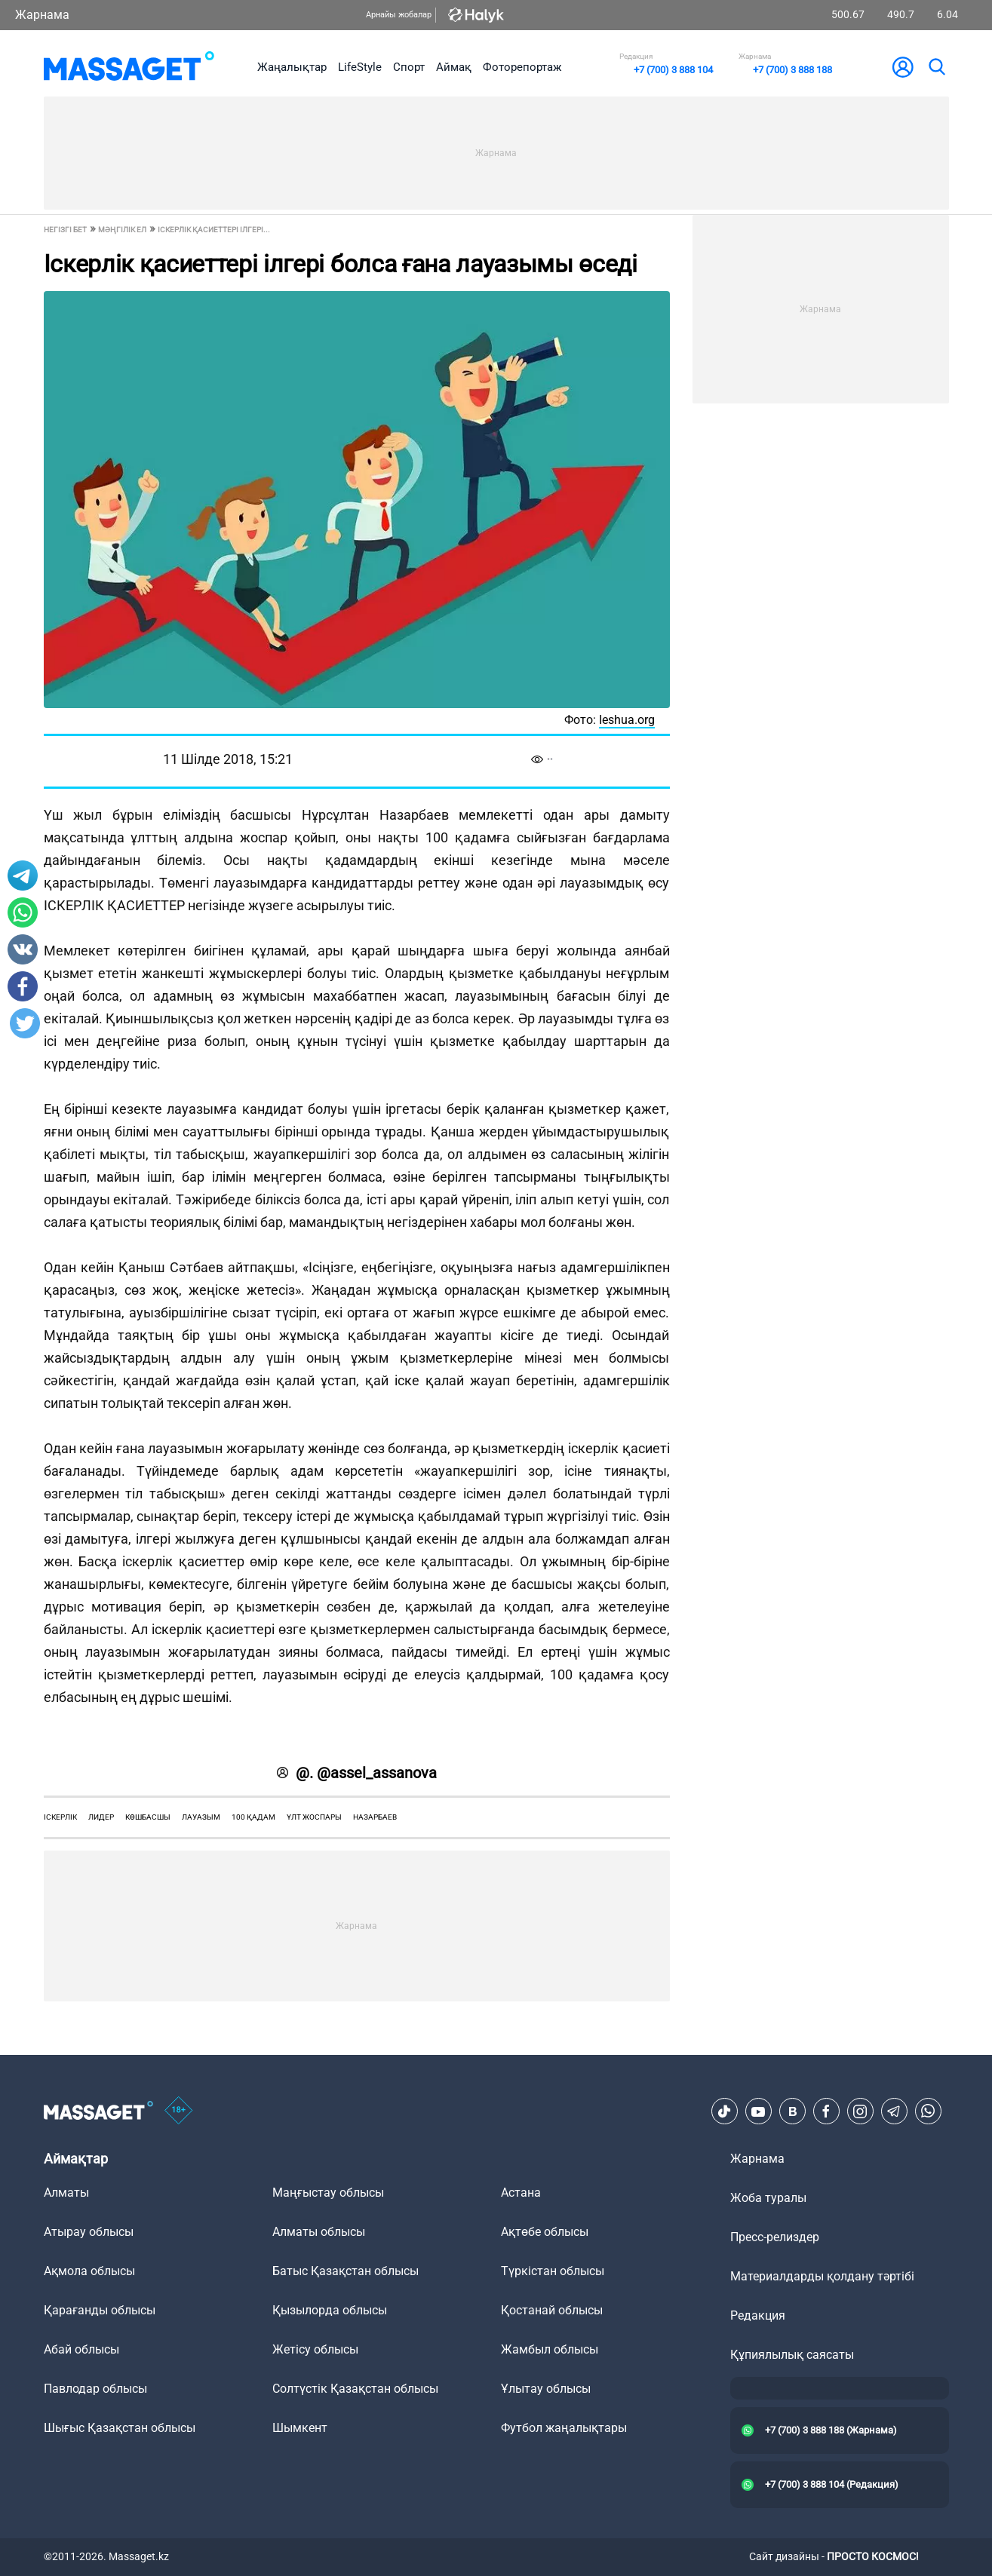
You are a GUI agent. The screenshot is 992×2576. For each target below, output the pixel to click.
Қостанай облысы (552, 2310)
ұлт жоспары (314, 1817)
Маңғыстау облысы (328, 2192)
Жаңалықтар (292, 67)
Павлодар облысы (95, 2388)
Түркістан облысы (552, 2271)
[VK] (792, 2111)
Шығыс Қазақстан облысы (119, 2428)
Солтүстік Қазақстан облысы (355, 2388)
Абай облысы (81, 2349)
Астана (521, 2192)
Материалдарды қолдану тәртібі (822, 2276)
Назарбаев (375, 1817)
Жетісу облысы (315, 2349)
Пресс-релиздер (774, 2237)
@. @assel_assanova (357, 1773)
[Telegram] (893, 2111)
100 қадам (253, 1817)
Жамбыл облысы (549, 2349)
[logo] (129, 67)
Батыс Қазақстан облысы (345, 2271)
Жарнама (42, 15)
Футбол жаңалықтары (564, 2428)
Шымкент (299, 2428)
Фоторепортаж (522, 67)
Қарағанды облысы (99, 2310)
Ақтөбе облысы (544, 2232)
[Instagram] (860, 2111)
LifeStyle (360, 67)
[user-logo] (903, 67)
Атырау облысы (89, 2232)
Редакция (757, 2315)
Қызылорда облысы (329, 2310)
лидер (101, 1817)
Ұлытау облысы (546, 2388)
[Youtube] (758, 2111)
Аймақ (453, 67)
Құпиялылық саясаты (792, 2355)
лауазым (201, 1817)
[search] (936, 67)
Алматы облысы (318, 2232)
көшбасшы (147, 1817)
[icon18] (178, 2111)
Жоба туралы (768, 2198)
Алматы (66, 2192)
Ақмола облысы (89, 2271)
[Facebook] (826, 2111)
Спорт (409, 67)
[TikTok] (724, 2111)
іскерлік (60, 1817)
